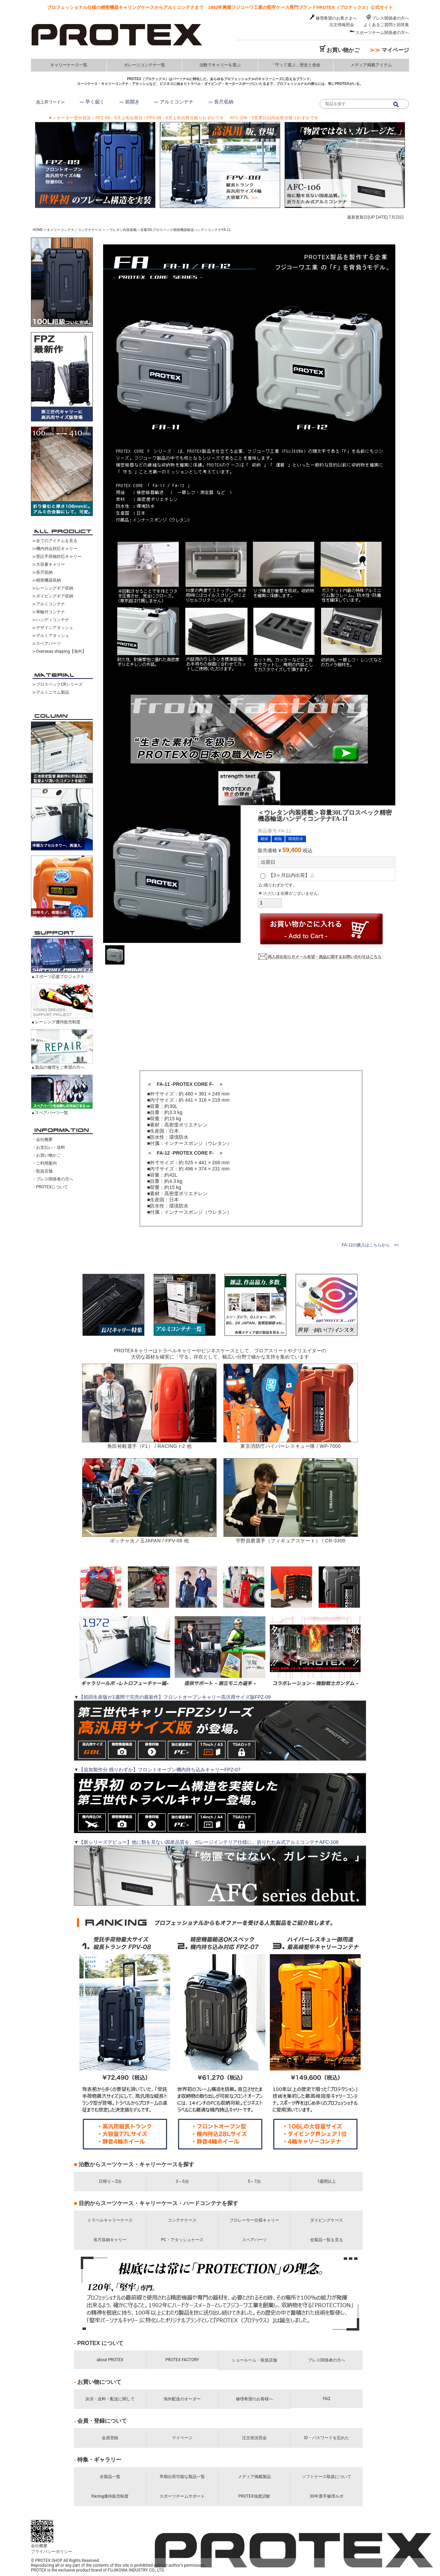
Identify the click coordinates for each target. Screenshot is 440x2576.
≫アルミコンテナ (48, 604)
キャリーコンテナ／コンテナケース (74, 230)
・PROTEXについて (50, 1187)
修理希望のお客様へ (254, 2399)
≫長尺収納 (42, 572)
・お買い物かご (46, 1155)
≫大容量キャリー (48, 564)
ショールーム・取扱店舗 (254, 2360)
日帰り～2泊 (110, 2181)
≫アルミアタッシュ (50, 635)
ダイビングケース (326, 2220)
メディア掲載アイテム (371, 65)
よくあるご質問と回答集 (386, 24)
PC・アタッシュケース (182, 2239)
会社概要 (44, 2545)
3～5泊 (182, 2181)
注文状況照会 (254, 2437)
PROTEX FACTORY (182, 2359)
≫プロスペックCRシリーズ (57, 684)
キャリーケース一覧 (68, 65)
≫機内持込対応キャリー (54, 548)
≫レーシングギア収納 (52, 588)
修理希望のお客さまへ (336, 18)
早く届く (94, 101)
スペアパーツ (254, 2239)
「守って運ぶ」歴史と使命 (295, 65)
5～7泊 (254, 2181)
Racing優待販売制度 (110, 2496)
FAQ (326, 2398)
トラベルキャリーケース (110, 2220)
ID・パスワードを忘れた (326, 2437)
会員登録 (110, 2437)
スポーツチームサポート (182, 2496)
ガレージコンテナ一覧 (144, 65)
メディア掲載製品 (254, 2476)
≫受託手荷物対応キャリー (56, 556)
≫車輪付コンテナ (48, 611)
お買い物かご (343, 50)
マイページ (389, 50)
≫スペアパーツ (46, 643)
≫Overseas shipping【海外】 (59, 651)
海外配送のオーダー (182, 2399)
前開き (132, 101)
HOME (38, 230)
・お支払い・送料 (48, 1147)
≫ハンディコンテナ (50, 619)
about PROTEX (110, 2359)
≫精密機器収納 (46, 580)
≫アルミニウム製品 (50, 692)
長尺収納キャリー (110, 2239)
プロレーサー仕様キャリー (254, 2220)
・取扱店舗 (42, 1171)
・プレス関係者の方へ (52, 1179)
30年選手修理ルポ (326, 2496)
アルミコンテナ (177, 101)
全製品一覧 (110, 2476)
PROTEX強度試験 (254, 2496)
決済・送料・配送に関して (110, 2399)
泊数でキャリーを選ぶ (220, 65)
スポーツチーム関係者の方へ (382, 32)
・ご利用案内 (44, 1163)
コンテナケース (182, 2220)
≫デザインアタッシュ (52, 627)
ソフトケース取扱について (326, 2476)
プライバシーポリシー (56, 2551)
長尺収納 (223, 101)
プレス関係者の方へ (390, 18)
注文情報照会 (341, 24)
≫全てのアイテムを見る (54, 540)
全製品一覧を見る (326, 2239)
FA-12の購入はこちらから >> (370, 1245)
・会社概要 (42, 1139)
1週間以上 (326, 2181)
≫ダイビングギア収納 (52, 596)
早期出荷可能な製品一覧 (182, 2476)
